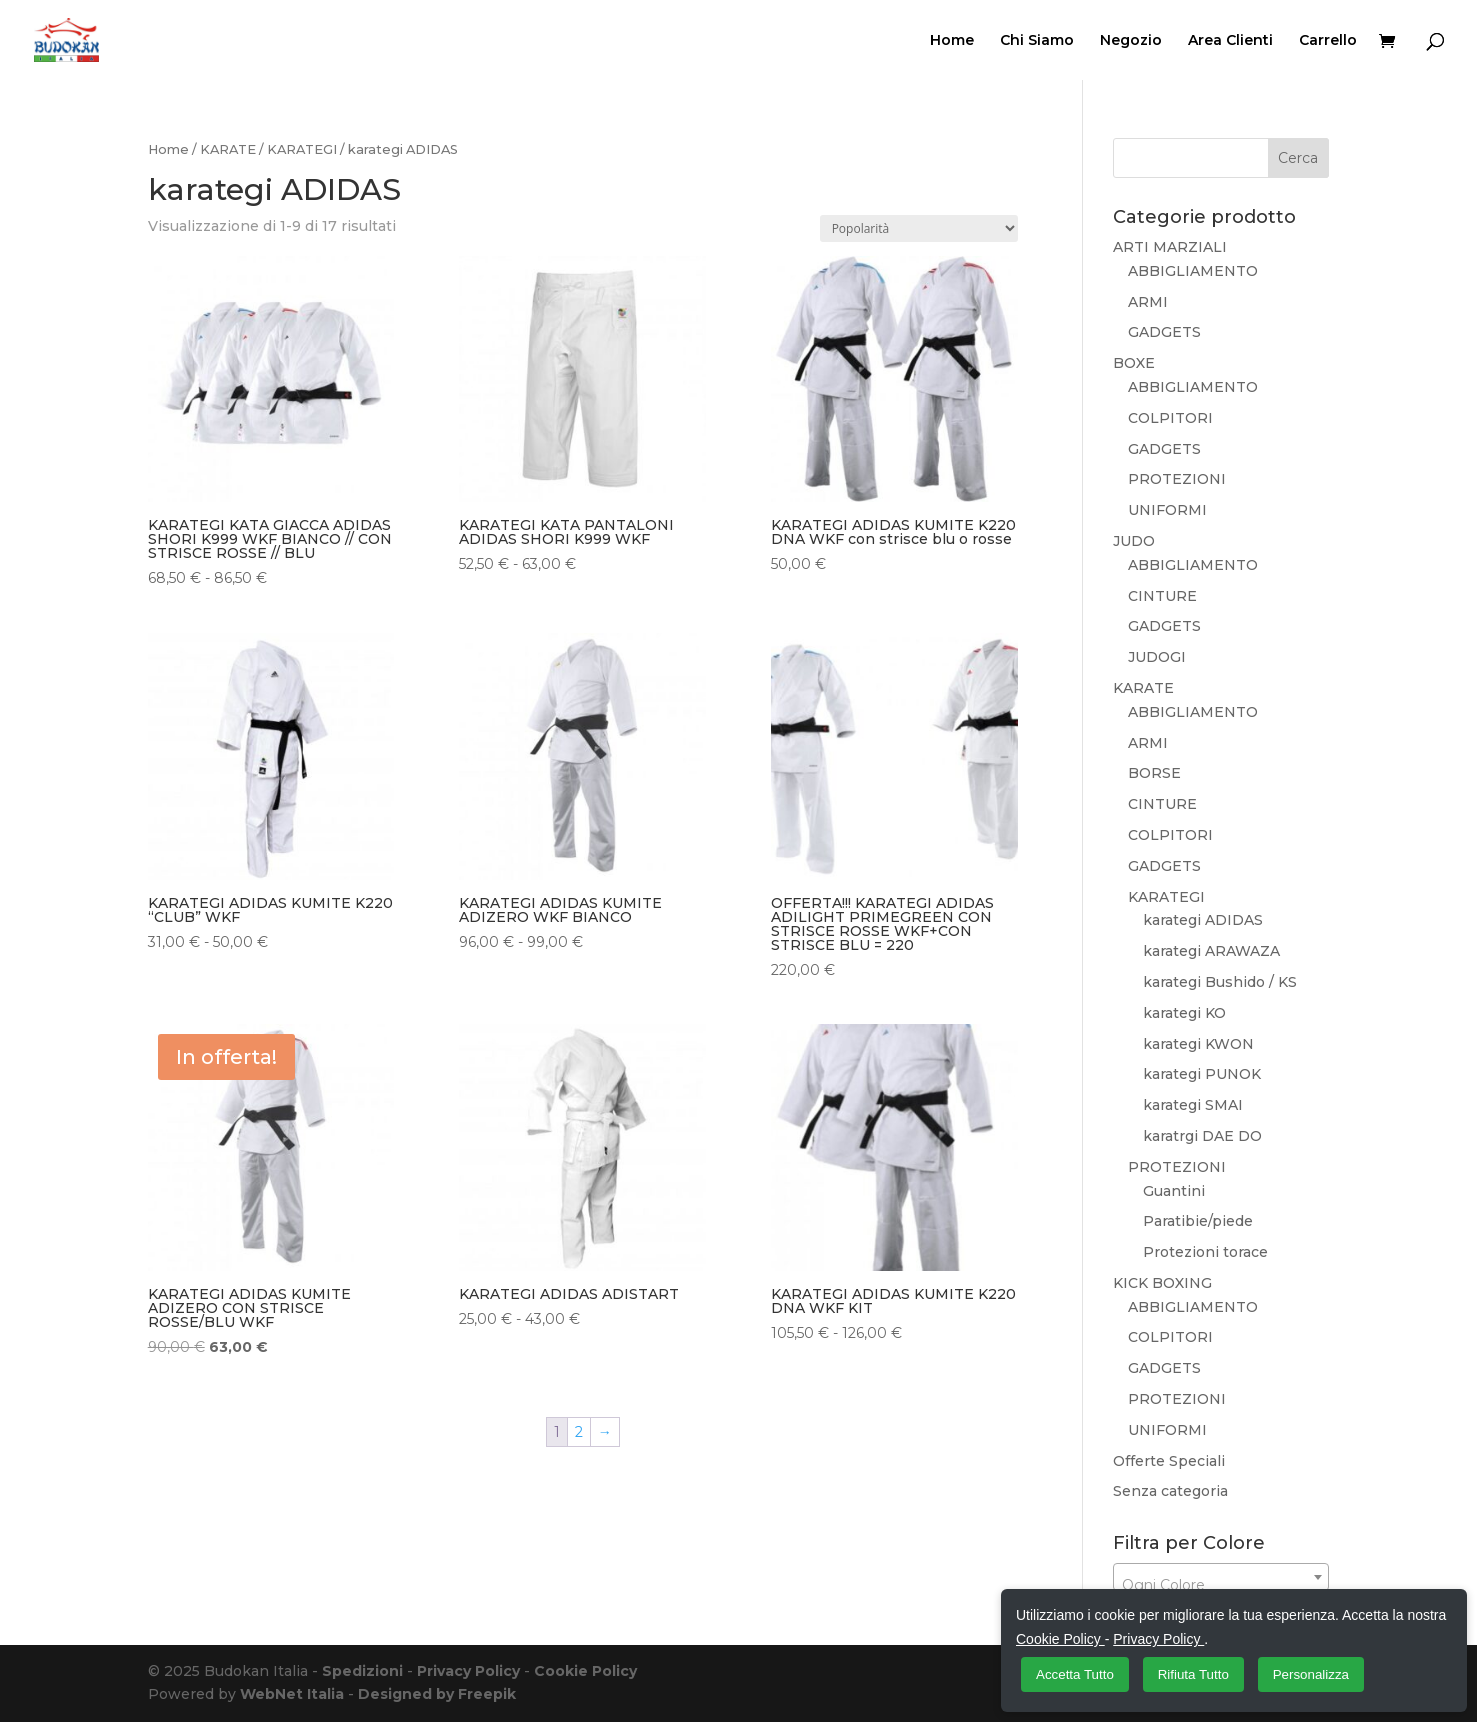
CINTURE (1162, 596)
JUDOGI (1157, 657)
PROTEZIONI (1177, 479)
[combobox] (1221, 1577)
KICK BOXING (1162, 1283)
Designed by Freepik (437, 1694)
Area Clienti (1230, 41)
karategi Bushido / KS (1220, 982)
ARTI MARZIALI (1170, 247)
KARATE (228, 149)
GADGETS (1164, 332)
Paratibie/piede (1198, 1221)
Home (952, 41)
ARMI (1148, 302)
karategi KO (1184, 1013)
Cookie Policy (585, 1671)
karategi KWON (1198, 1044)
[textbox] (1221, 1585)
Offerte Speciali (1169, 1461)
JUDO (1134, 541)
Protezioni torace (1205, 1252)
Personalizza (1311, 1674)
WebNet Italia (292, 1694)
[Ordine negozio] (919, 228)
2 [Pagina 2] (579, 1432)
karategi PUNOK (1202, 1074)
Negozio (1131, 41)
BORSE (1154, 773)
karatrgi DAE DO (1202, 1136)
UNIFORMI (1167, 510)
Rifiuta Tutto (1193, 1674)
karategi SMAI (1193, 1105)
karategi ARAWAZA (1211, 951)
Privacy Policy (468, 1671)
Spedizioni (362, 1671)
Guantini (1174, 1191)
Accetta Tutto (1075, 1674)
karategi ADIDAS (1203, 920)
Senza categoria (1170, 1491)
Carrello (1328, 41)
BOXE (1134, 363)
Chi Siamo (1037, 41)
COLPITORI (1170, 418)
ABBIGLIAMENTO (1193, 271)
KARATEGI (302, 149)
